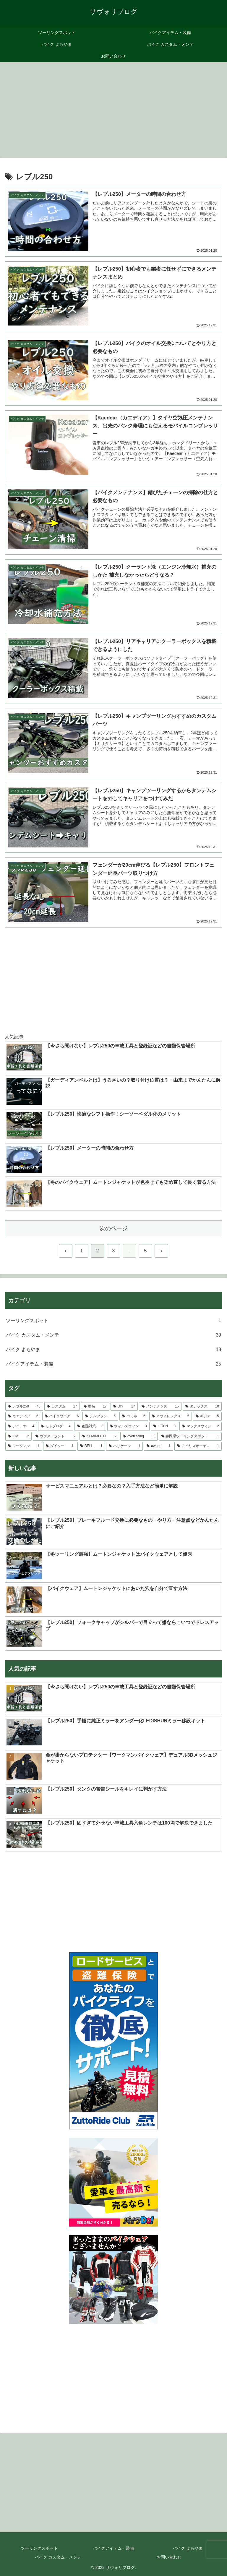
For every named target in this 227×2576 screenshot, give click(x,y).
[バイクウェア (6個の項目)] (62, 1416)
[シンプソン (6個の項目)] (100, 1416)
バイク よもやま (188, 2548)
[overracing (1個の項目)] (138, 1436)
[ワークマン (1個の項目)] (23, 1446)
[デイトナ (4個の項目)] (21, 1426)
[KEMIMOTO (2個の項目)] (99, 1436)
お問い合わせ (169, 2557)
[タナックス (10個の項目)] (202, 1406)
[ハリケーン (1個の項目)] (124, 1446)
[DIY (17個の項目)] (124, 1406)
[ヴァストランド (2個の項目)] (55, 1436)
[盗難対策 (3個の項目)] (90, 1426)
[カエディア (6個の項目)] (23, 1416)
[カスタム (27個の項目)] (62, 1406)
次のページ (114, 1228)
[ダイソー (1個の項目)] (59, 1446)
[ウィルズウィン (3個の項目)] (128, 1426)
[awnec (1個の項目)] (158, 1446)
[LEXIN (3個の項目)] (165, 1426)
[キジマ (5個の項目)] (207, 1416)
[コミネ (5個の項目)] (133, 1416)
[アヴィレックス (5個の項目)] (170, 1416)
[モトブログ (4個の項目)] (55, 1426)
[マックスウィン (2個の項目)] (200, 1426)
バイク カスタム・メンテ (58, 2557)
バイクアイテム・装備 (113, 2548)
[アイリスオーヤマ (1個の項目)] (198, 1446)
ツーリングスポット (39, 2548)
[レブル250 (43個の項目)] (24, 1406)
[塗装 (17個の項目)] (95, 1406)
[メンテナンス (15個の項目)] (160, 1406)
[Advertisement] (113, 108)
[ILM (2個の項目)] (18, 1436)
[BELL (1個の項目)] (91, 1446)
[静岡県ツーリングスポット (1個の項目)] (190, 1436)
